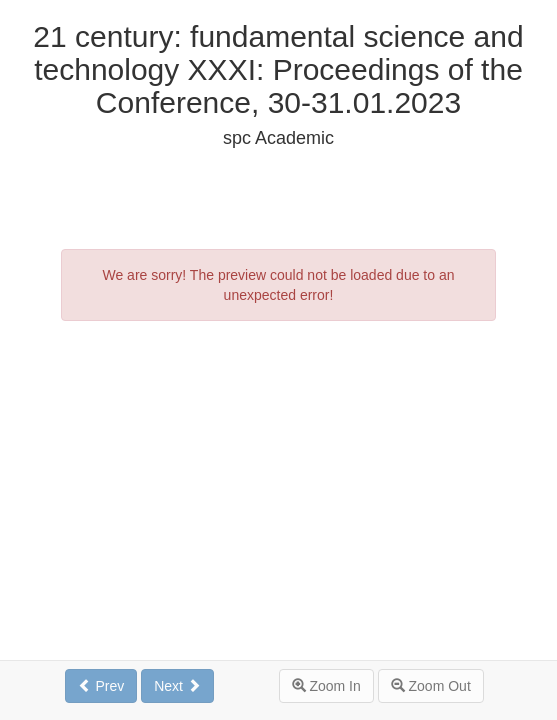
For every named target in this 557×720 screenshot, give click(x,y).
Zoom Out (431, 686)
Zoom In (326, 686)
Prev (101, 686)
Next (177, 686)
